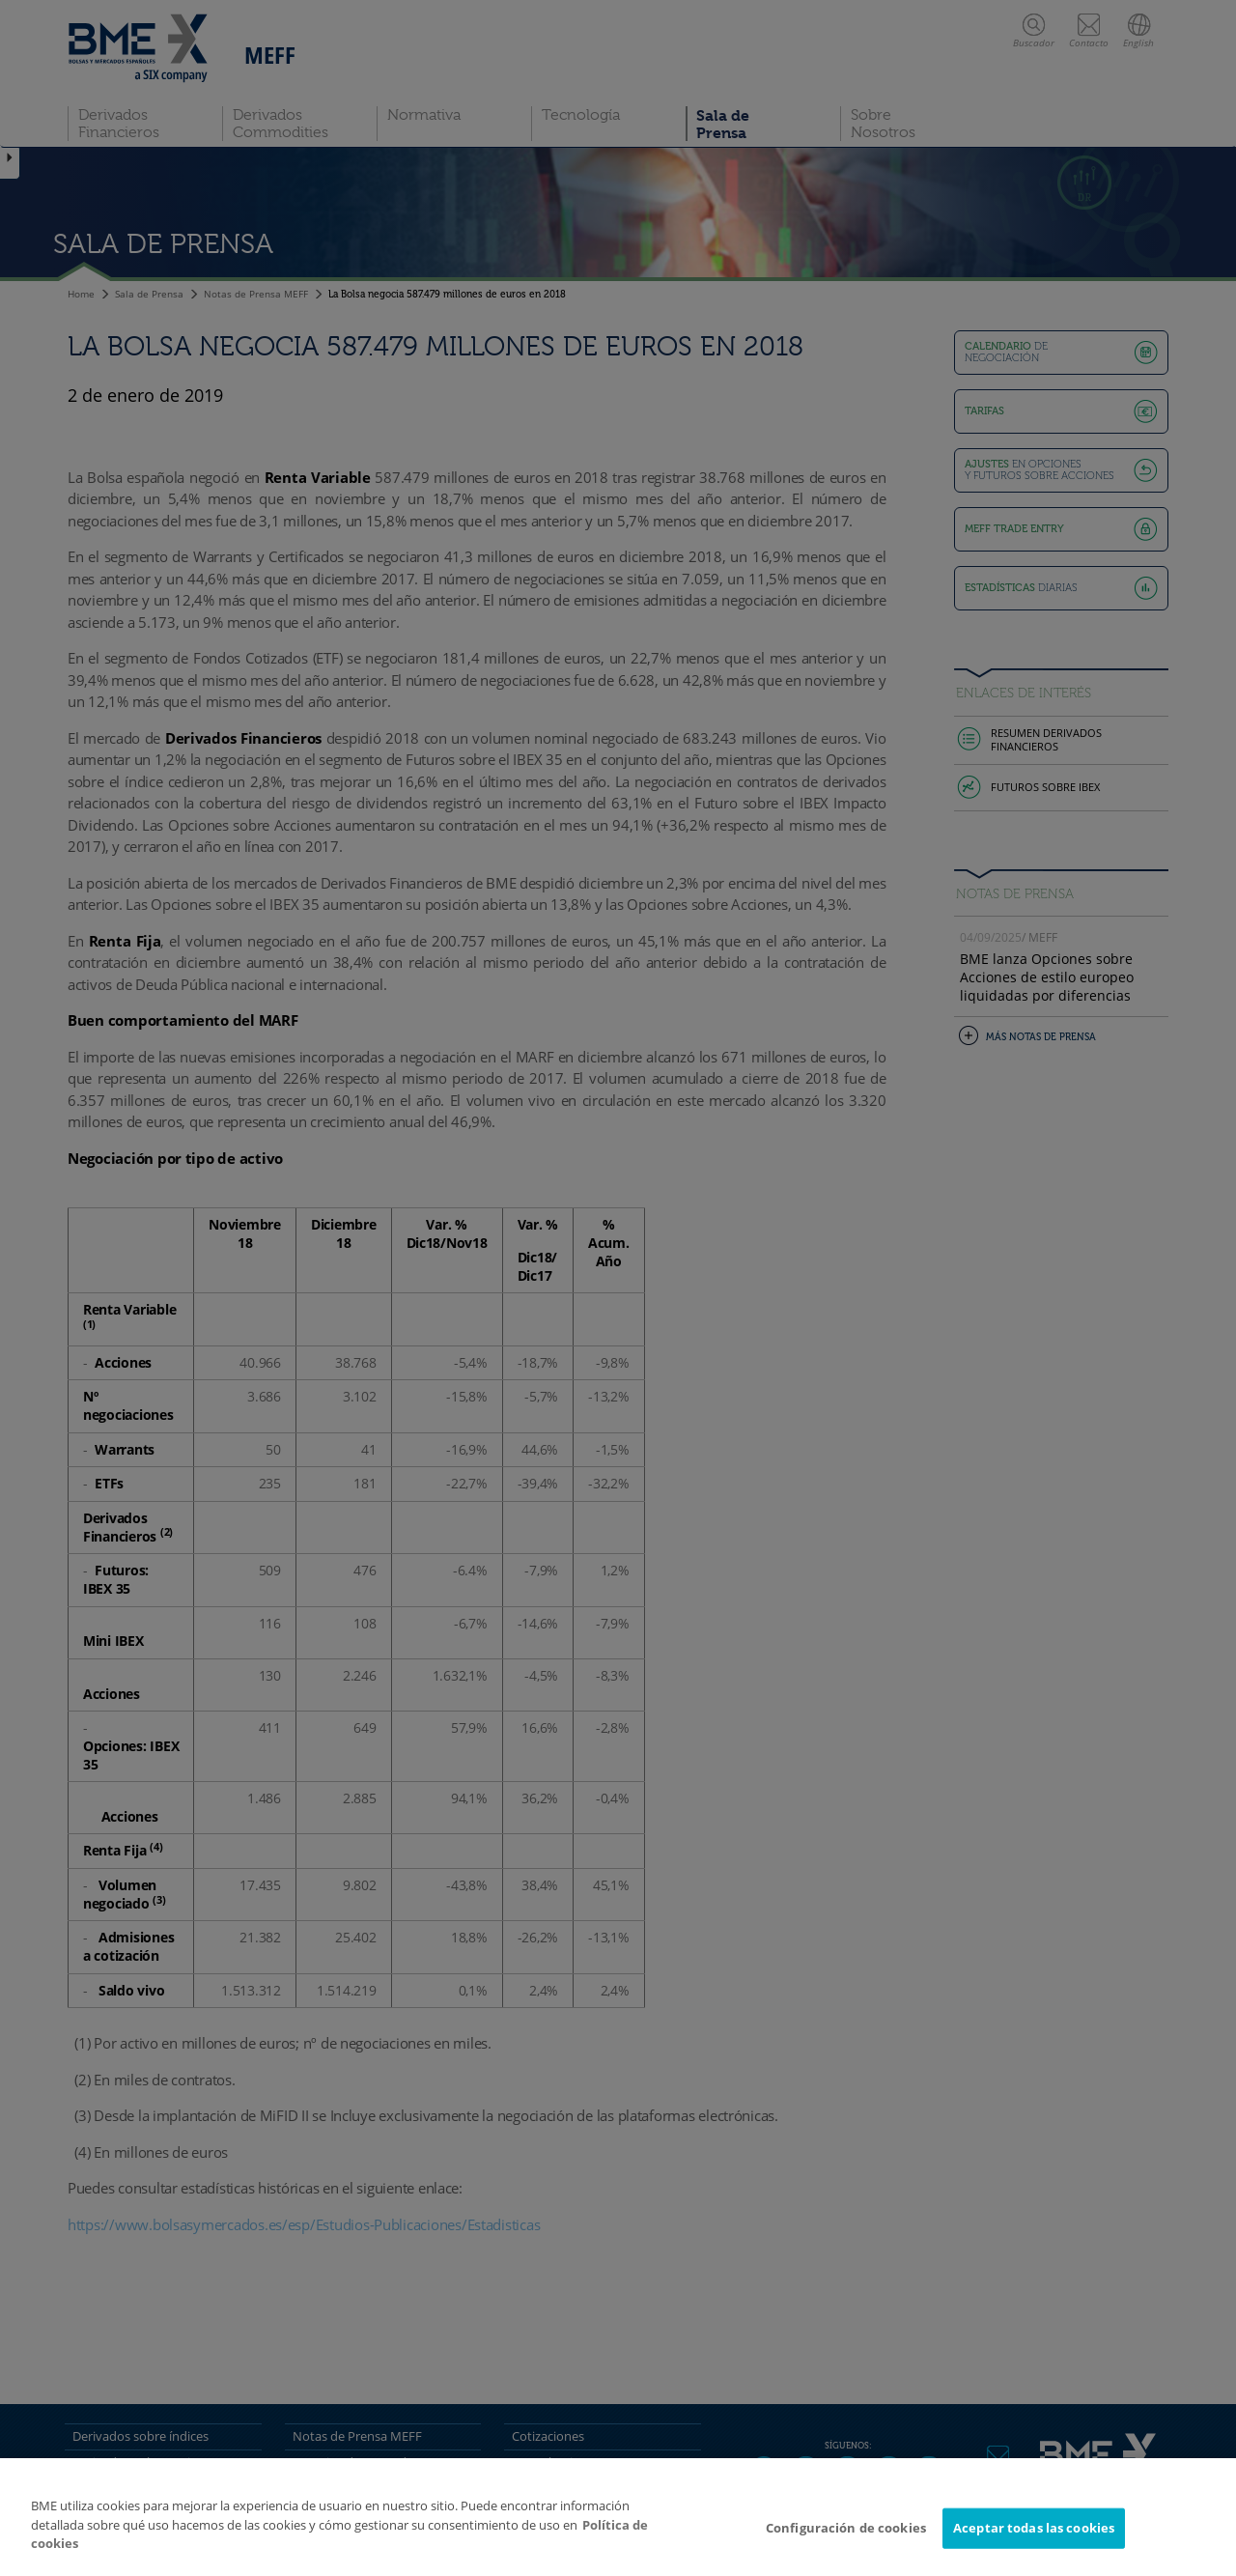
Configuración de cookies (846, 2527)
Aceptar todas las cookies (1033, 2527)
